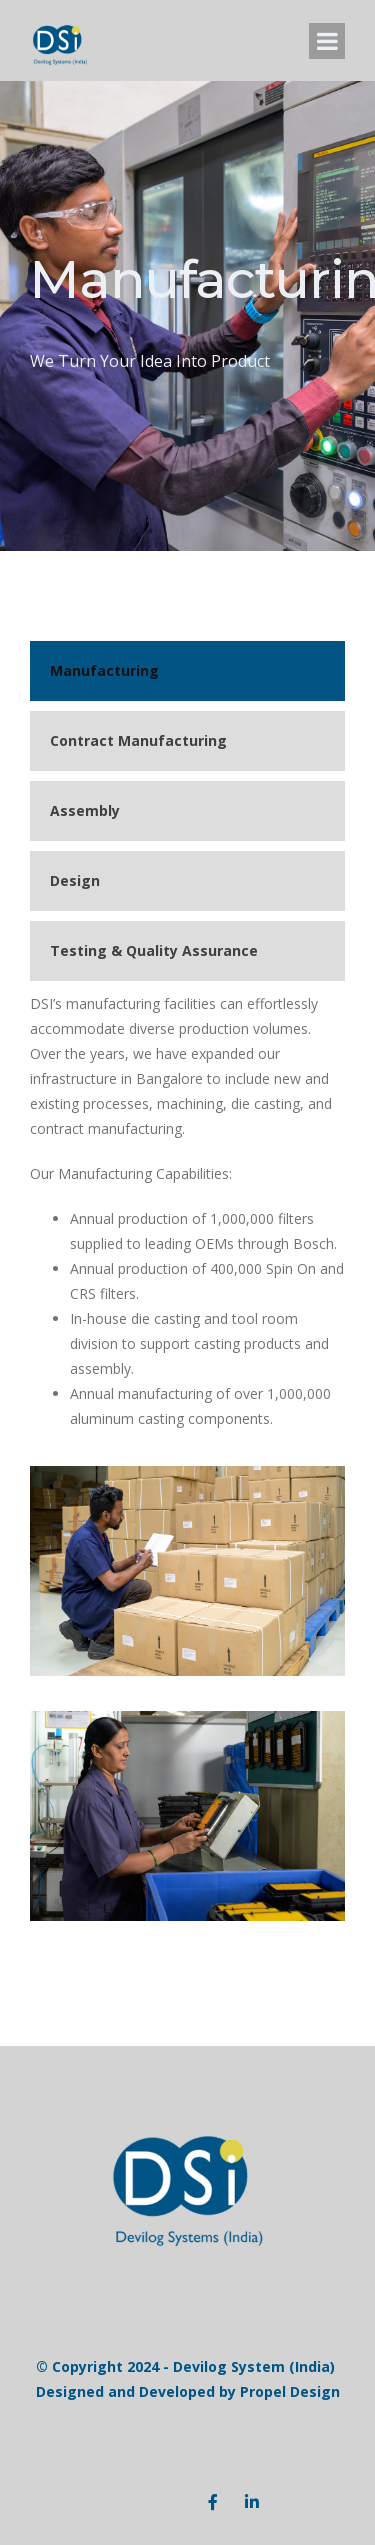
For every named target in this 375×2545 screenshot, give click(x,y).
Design (75, 880)
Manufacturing (104, 670)
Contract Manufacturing (138, 740)
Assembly (85, 810)
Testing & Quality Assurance (154, 950)
